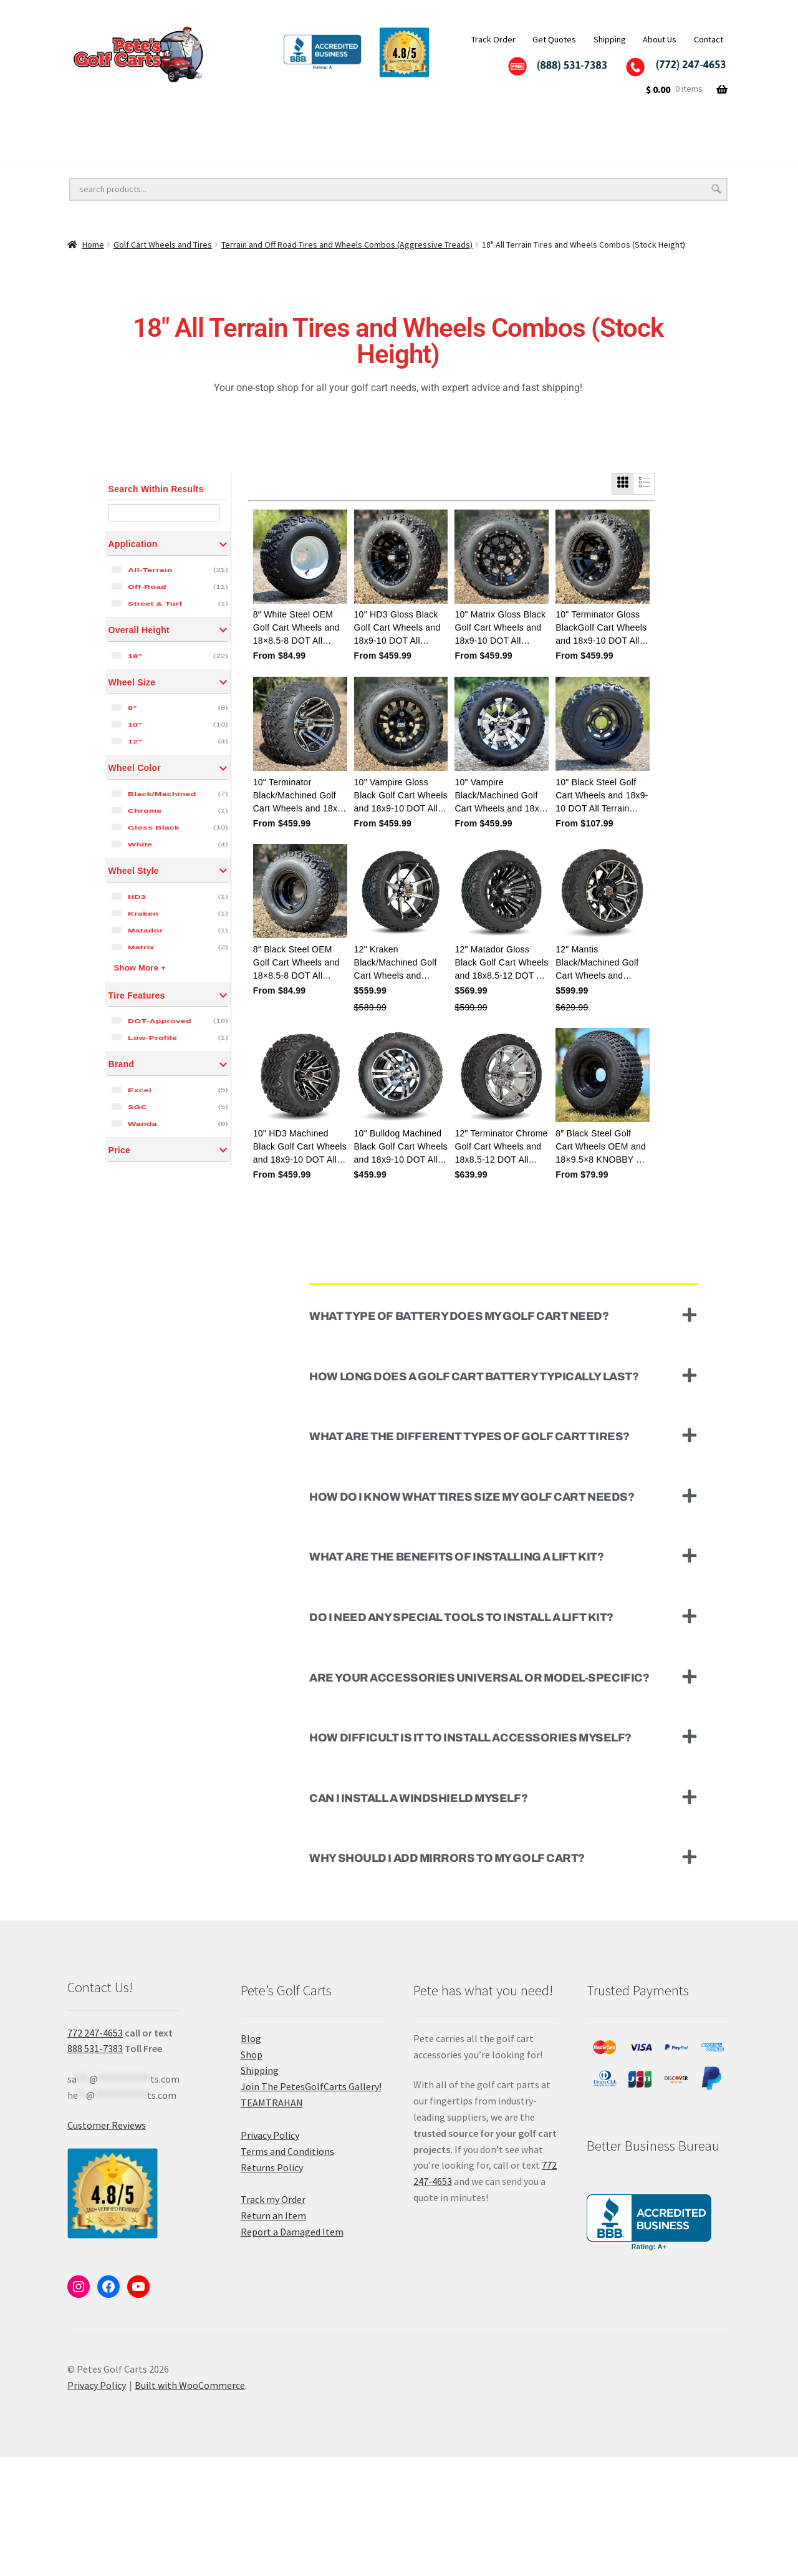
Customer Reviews (106, 2244)
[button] (503, 1434)
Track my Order (273, 2318)
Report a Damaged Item (292, 2351)
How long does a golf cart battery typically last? (473, 1495)
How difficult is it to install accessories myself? (470, 1857)
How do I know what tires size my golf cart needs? (471, 1616)
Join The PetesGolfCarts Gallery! (311, 2205)
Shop (251, 2173)
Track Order (493, 39)
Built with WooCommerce (190, 2504)
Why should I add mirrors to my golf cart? (447, 1977)
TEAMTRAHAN (272, 2221)
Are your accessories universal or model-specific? (479, 1796)
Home (93, 244)
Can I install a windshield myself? (418, 1917)
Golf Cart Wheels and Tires (127, 127)
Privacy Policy (270, 2254)
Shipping (610, 39)
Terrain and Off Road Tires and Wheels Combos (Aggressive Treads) (347, 244)
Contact (708, 39)
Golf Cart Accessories (392, 127)
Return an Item (273, 2334)
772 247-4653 (95, 2151)
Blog (251, 2157)
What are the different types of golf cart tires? (469, 1555)
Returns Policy (272, 2286)
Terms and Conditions (287, 2270)
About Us (659, 39)
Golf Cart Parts (227, 153)
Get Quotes (554, 39)
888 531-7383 (95, 2167)
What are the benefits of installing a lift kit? (456, 1676)
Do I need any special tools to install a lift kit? (461, 1736)
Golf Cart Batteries (111, 153)
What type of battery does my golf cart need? (458, 1435)
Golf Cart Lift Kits (265, 127)
